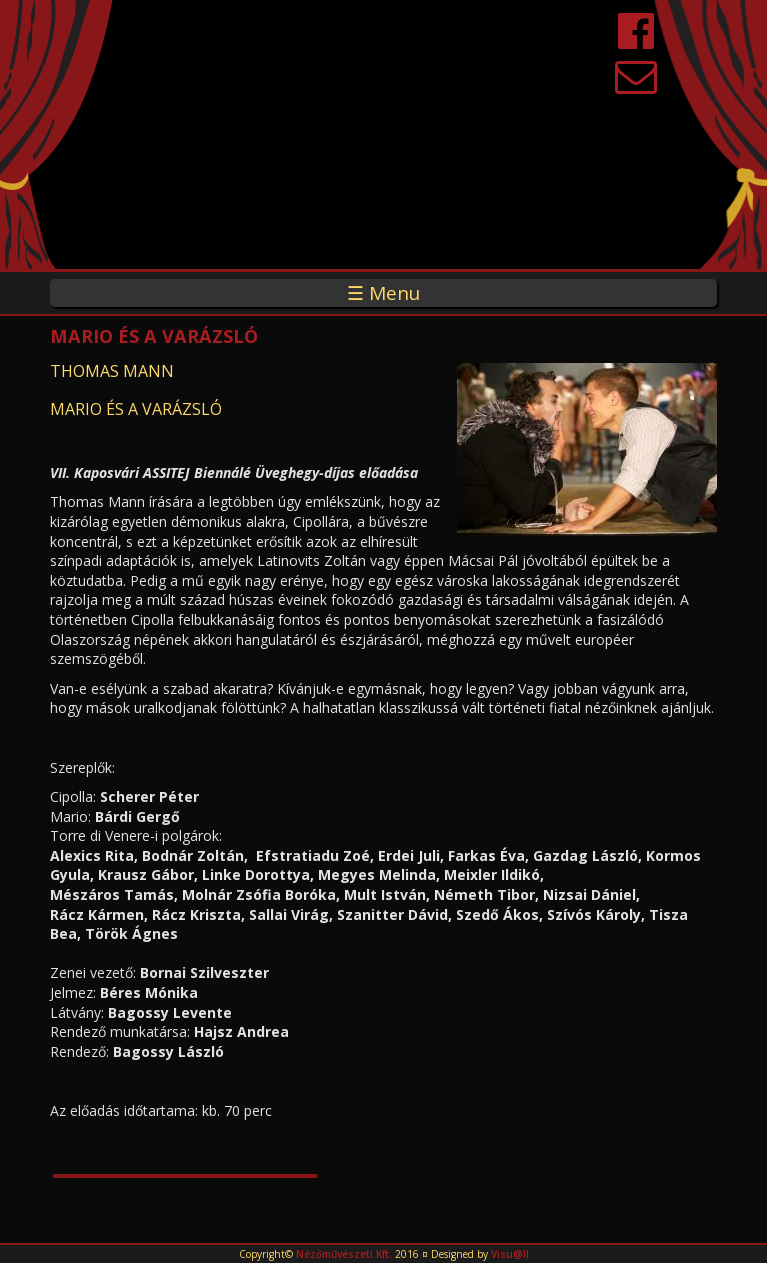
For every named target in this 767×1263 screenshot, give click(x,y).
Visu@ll (510, 1254)
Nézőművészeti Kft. (344, 1254)
